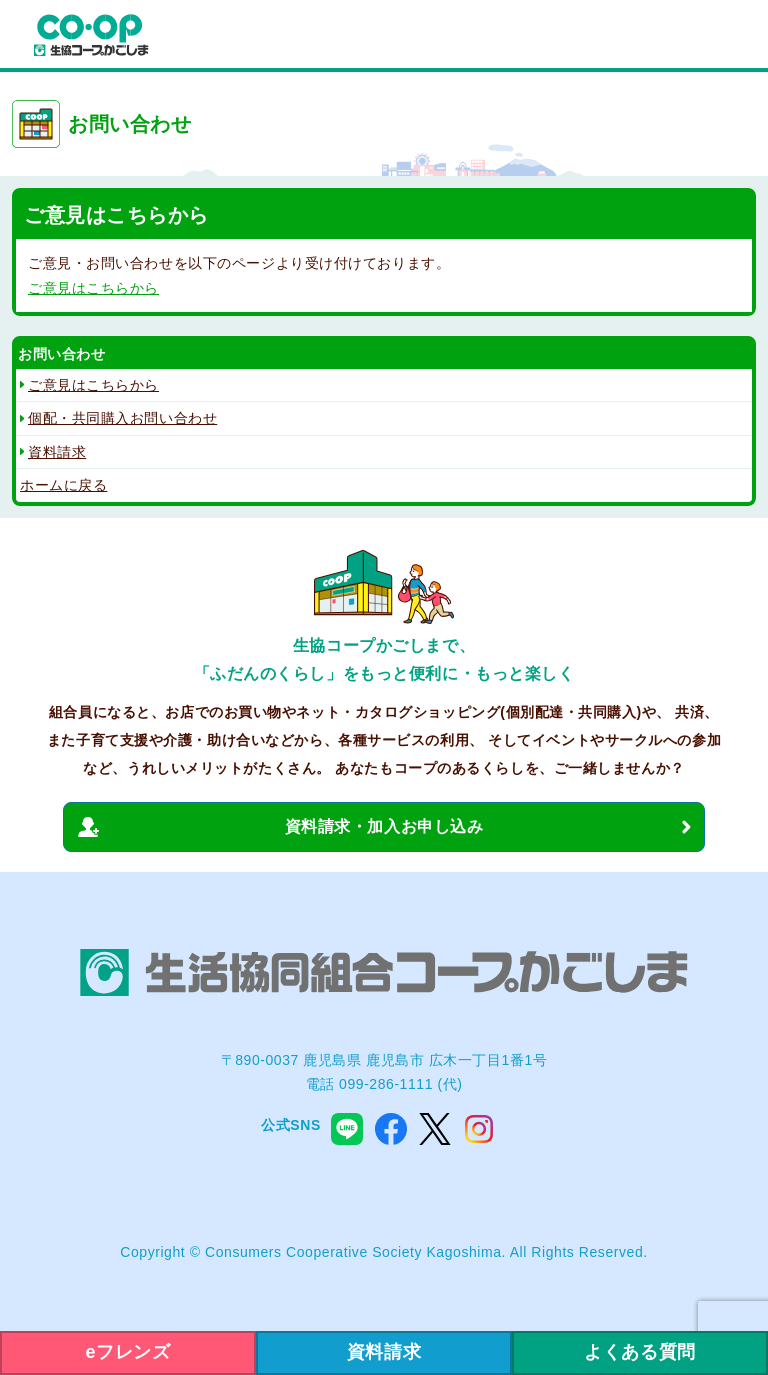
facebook (391, 1129)
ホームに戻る (63, 485)
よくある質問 (639, 1352)
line (347, 1129)
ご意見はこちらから (93, 288)
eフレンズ (128, 1352)
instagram (479, 1129)
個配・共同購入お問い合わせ (122, 418)
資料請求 (57, 452)
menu (732, 36)
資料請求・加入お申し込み (384, 826)
